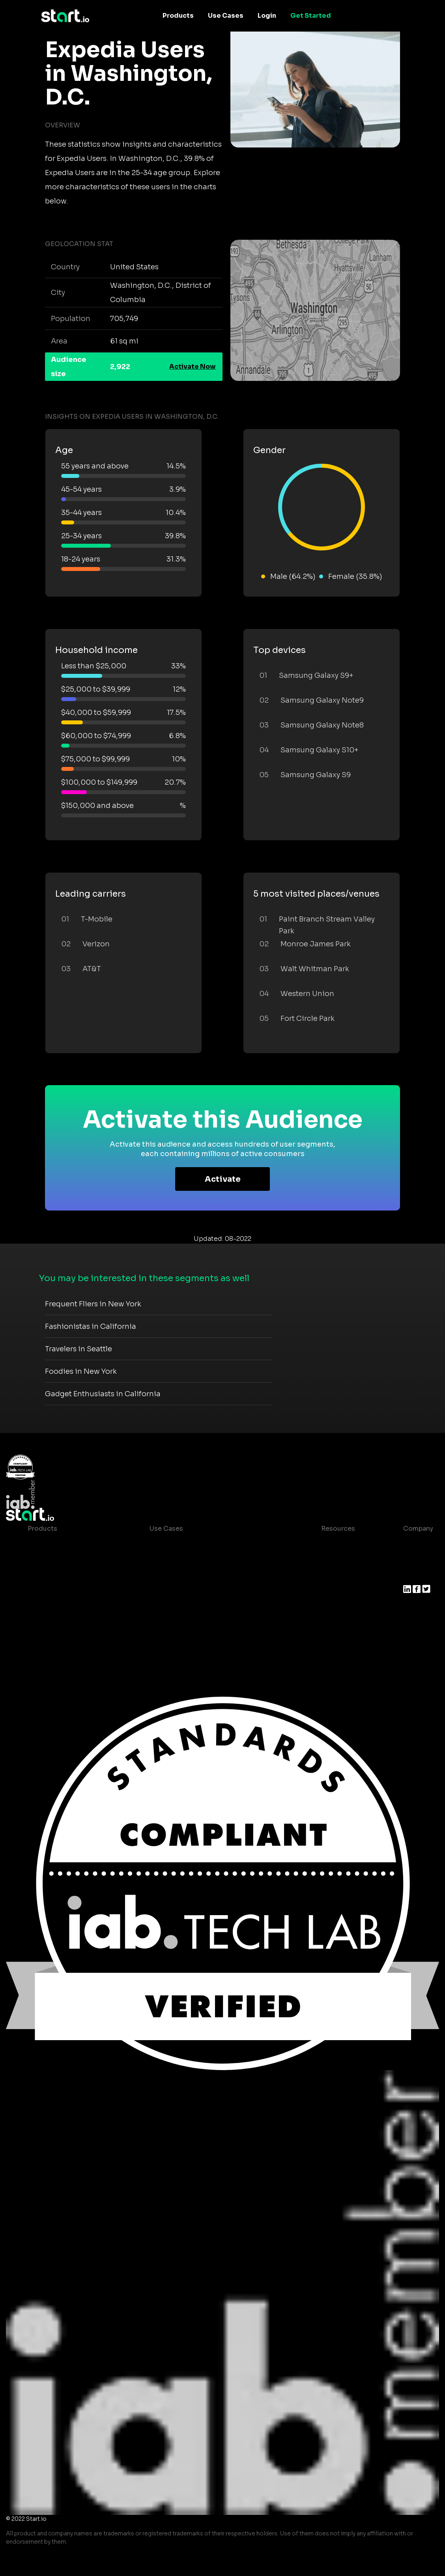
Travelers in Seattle (78, 1349)
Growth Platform (54, 1607)
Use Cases (225, 15)
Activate (223, 1179)
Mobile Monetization (183, 1591)
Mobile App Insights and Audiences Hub (213, 1560)
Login (267, 15)
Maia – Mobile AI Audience (70, 1544)
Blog (322, 1560)
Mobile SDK (46, 1623)
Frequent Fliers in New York (93, 1304)
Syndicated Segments (63, 1591)
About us (417, 1544)
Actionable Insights (59, 1639)
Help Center (334, 1623)
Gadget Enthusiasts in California (103, 1394)
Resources (338, 1528)
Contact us (332, 1607)
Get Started (310, 15)
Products (178, 15)
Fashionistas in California (90, 1326)
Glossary (329, 1576)
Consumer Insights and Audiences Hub (212, 1544)
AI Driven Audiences (60, 1576)
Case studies (336, 1544)
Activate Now (192, 366)
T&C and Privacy (340, 1591)
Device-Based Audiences (68, 1560)
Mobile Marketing (178, 1576)
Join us (415, 1560)
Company (418, 1528)
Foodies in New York (81, 1371)
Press (412, 1576)
